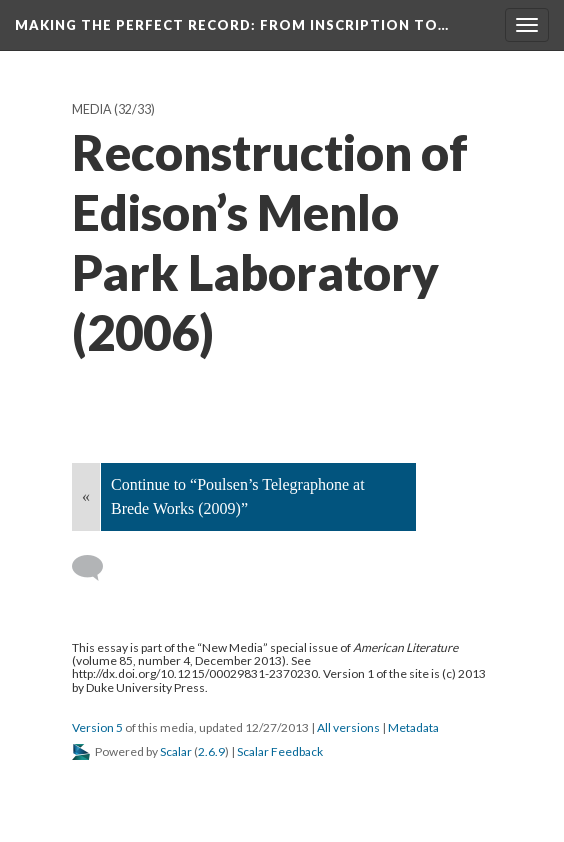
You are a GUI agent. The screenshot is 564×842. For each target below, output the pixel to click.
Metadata (413, 727)
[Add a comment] (96, 568)
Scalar (176, 751)
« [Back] (86, 496)
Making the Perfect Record (232, 25)
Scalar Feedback (280, 751)
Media (92, 109)
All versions (348, 727)
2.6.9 (211, 751)
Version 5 (97, 727)
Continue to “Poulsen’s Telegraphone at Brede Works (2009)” (238, 496)
